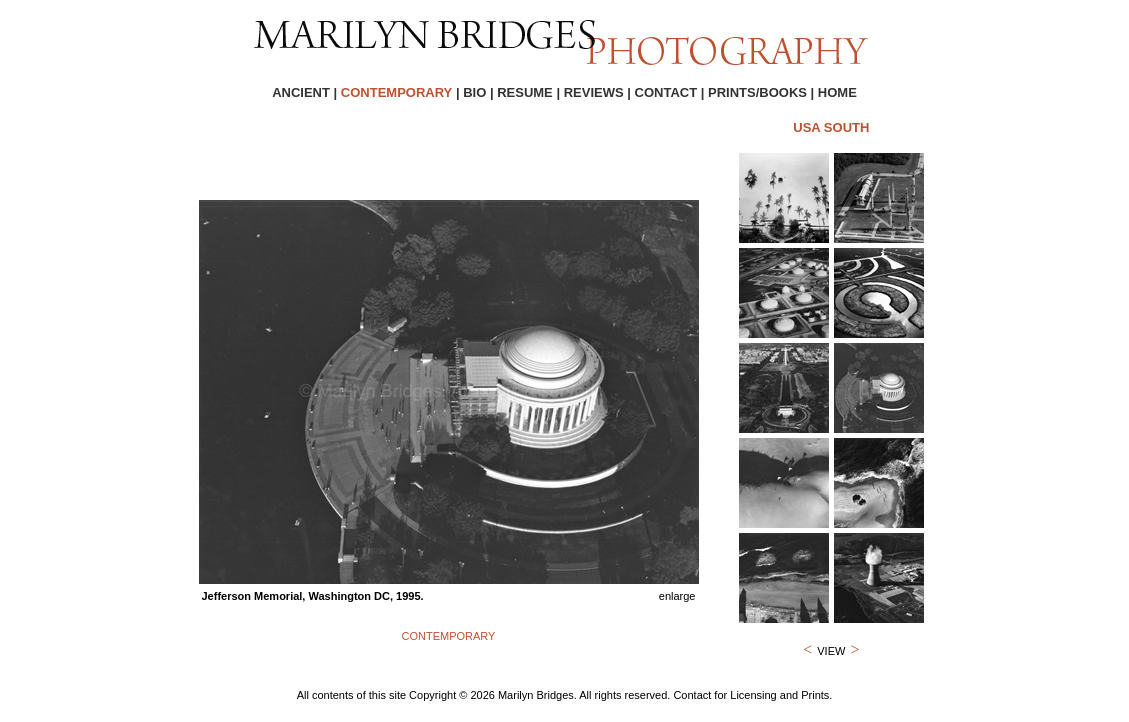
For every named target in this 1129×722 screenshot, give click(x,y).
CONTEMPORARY (449, 636)
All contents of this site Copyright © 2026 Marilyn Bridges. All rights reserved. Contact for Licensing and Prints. (565, 695)
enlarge (677, 596)
